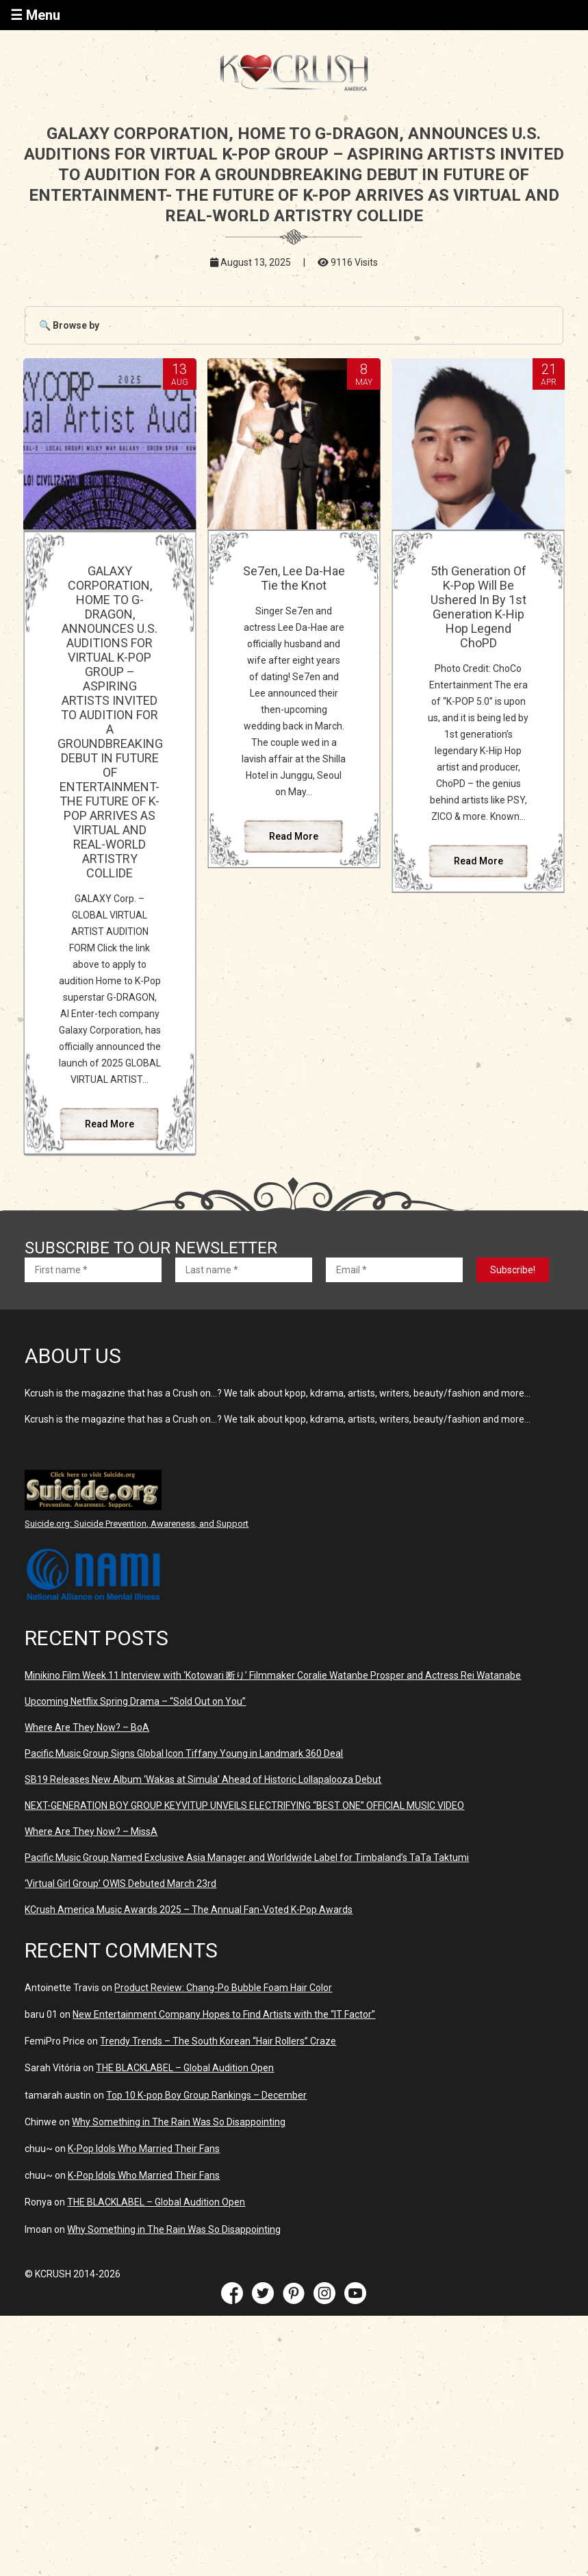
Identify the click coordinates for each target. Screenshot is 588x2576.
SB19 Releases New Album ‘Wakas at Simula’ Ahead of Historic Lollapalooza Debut (203, 1779)
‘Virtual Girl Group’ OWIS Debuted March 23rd (120, 1883)
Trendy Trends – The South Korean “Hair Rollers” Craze (218, 2041)
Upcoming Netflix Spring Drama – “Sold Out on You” (135, 1701)
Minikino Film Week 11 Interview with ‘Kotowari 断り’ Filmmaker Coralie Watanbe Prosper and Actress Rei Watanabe (273, 1675)
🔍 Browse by (69, 325)
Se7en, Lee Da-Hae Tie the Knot (294, 578)
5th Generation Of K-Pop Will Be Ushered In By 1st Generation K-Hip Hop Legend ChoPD (478, 607)
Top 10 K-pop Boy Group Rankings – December (206, 2095)
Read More (109, 1123)
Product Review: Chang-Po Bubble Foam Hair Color (223, 1987)
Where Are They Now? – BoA (87, 1727)
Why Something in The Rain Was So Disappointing (178, 2121)
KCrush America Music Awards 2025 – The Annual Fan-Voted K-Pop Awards (189, 1909)
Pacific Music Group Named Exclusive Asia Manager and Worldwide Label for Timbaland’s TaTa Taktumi (247, 1857)
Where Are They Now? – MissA (91, 1831)
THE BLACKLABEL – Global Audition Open (185, 2067)
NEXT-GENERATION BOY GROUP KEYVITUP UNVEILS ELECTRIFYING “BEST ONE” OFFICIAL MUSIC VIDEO (244, 1805)
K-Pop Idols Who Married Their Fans (144, 2148)
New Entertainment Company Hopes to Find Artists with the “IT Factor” (224, 2014)
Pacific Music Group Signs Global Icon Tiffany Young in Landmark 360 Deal (184, 1753)
